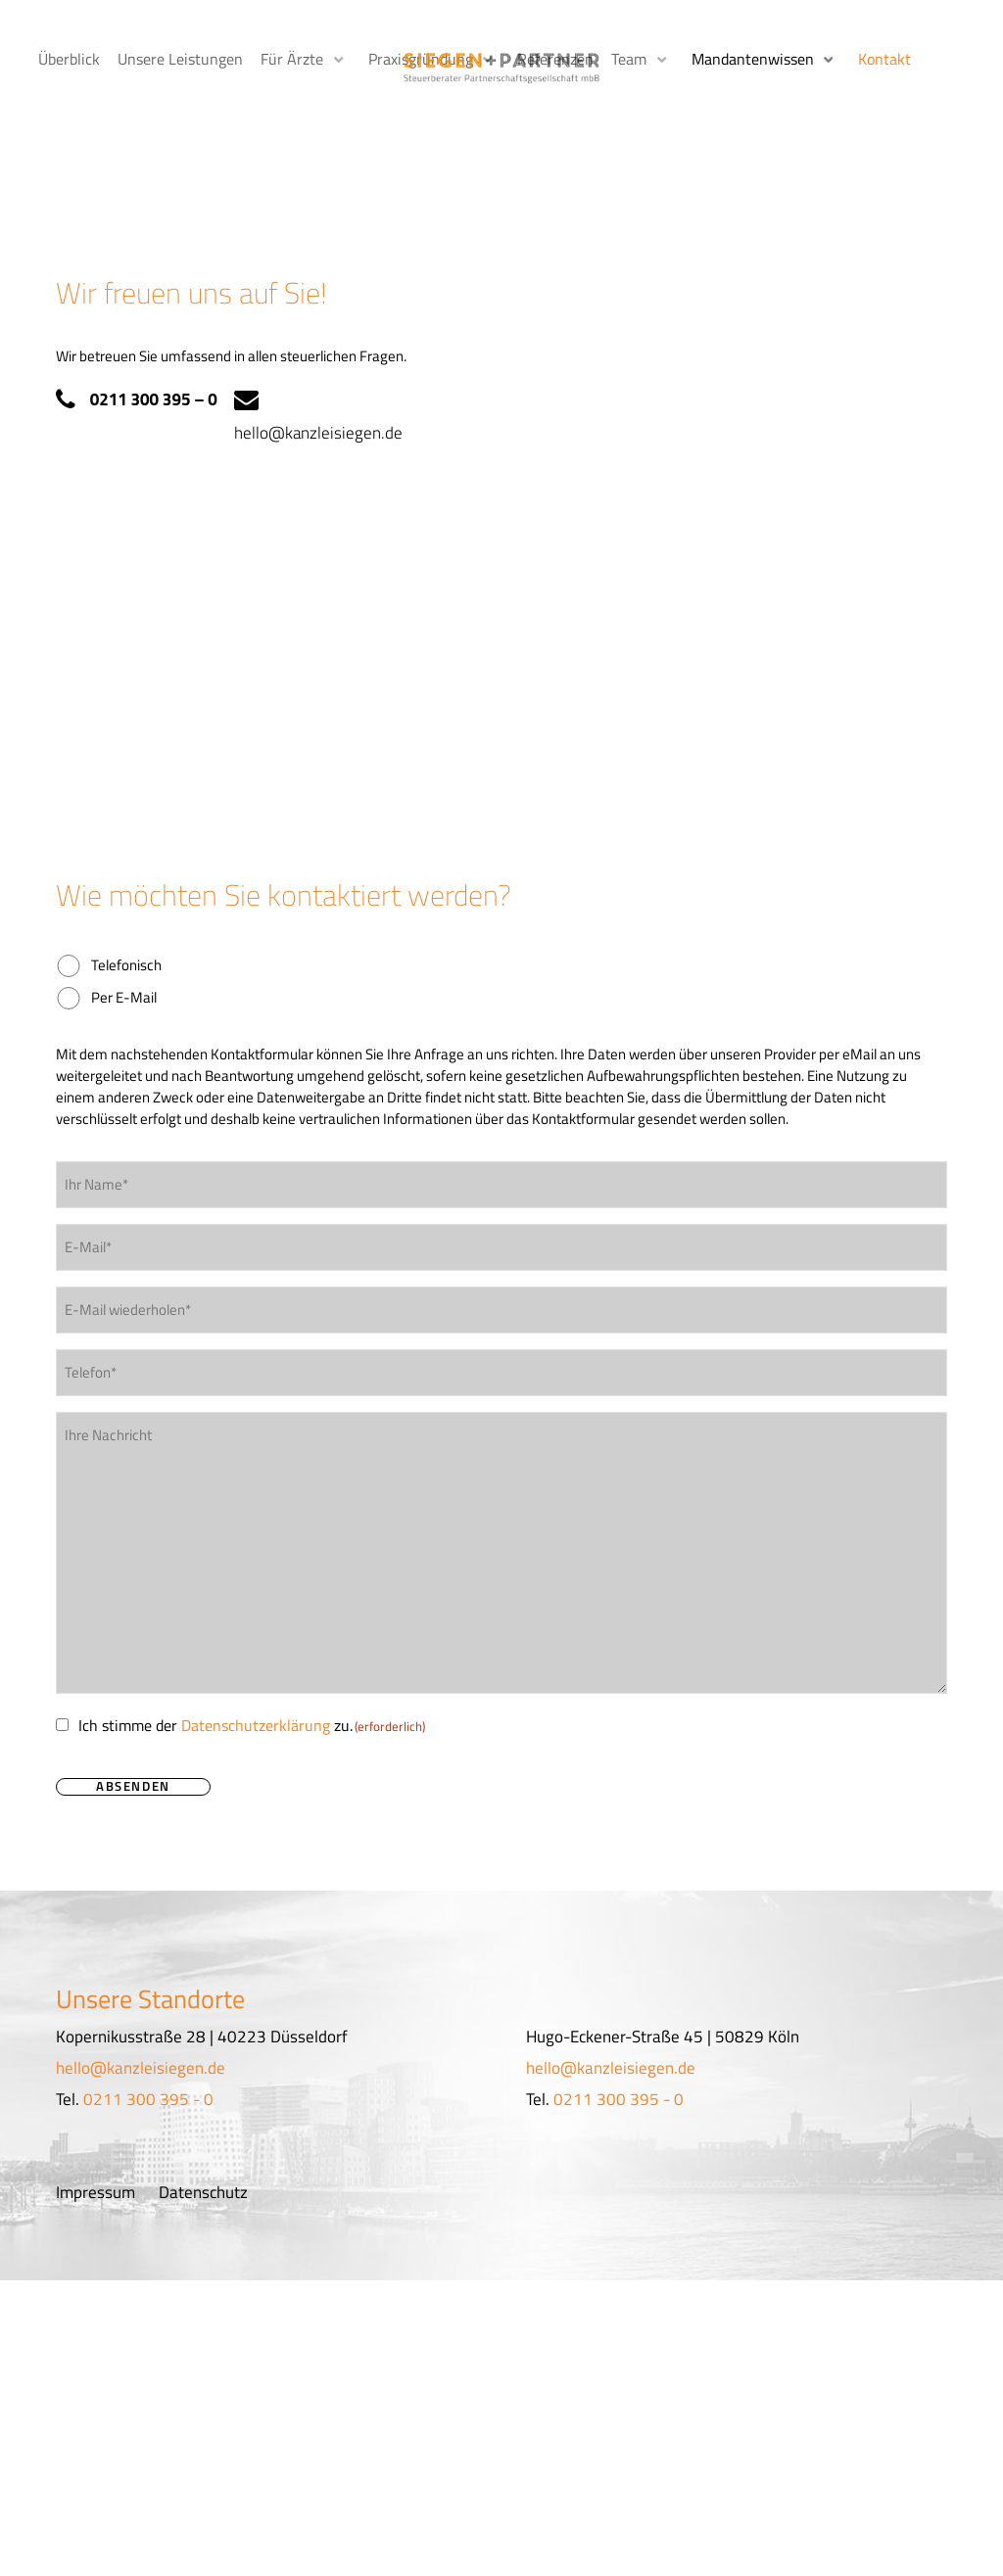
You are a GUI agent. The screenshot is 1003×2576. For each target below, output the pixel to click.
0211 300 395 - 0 (148, 2056)
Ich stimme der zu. (251, 1683)
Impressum (95, 2149)
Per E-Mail (124, 955)
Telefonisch (126, 923)
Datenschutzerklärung (255, 1683)
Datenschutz (203, 2149)
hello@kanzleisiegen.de (319, 390)
